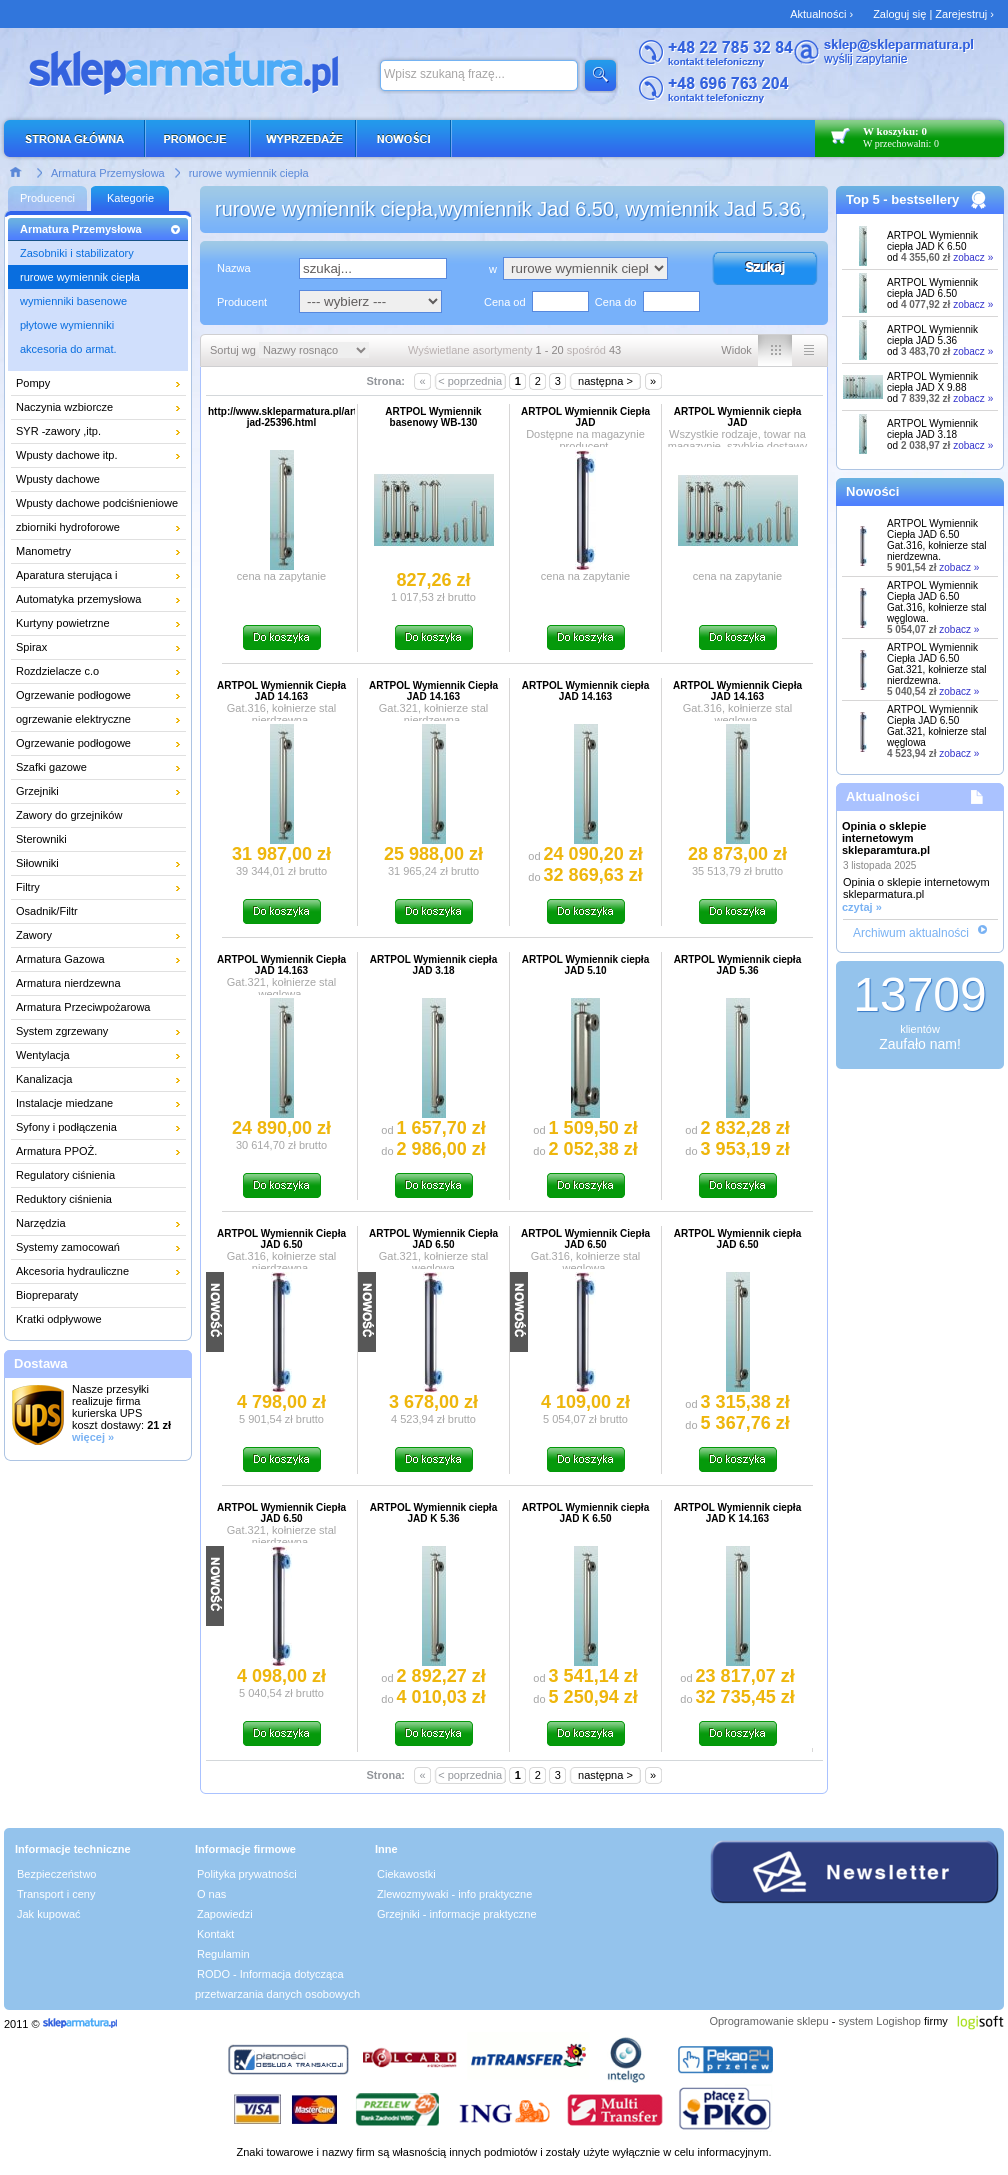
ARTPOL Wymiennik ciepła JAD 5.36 (932, 335)
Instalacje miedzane (64, 1103)
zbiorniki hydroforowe (68, 527)
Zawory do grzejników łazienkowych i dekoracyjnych (88, 818)
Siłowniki (37, 863)
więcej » (93, 1437)
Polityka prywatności (247, 1874)
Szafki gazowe (51, 767)
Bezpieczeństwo (57, 1874)
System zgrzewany (62, 1031)
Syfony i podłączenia (66, 1127)
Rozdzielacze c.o (57, 671)
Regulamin (223, 1954)
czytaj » (862, 907)
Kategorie (130, 198)
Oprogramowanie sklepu (768, 2021)
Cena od (505, 302)
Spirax (31, 647)
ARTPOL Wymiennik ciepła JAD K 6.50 (932, 241)
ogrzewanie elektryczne (73, 719)
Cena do (616, 302)
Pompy (33, 383)
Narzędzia (41, 1223)
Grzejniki (37, 791)
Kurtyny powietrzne (63, 623)
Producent (242, 302)
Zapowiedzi (225, 1914)
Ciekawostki (406, 1874)
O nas (211, 1894)
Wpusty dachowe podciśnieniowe (97, 503)
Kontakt (215, 1934)
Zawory (34, 935)
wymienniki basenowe (73, 301)
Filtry (28, 887)
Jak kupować (49, 1914)
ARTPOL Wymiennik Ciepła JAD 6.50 (937, 540)
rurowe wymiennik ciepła (249, 173)
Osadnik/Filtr (47, 911)
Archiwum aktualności (911, 933)
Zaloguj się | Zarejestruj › (933, 14)
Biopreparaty (47, 1295)
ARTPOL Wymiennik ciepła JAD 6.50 (932, 288)
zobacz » (973, 257)
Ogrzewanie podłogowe (73, 695)
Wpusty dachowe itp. (67, 455)
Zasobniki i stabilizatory (77, 253)
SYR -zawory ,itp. (58, 431)
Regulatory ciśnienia (65, 1175)
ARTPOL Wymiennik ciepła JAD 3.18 (932, 429)
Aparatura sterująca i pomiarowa (67, 578)
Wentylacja (43, 1055)
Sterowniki (41, 839)
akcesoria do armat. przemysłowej (68, 352)
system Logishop (879, 2021)
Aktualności (883, 796)
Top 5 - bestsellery (902, 199)
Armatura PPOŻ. (56, 1151)
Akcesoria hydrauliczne (72, 1271)
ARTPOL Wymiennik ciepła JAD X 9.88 (932, 382)
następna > (605, 381)
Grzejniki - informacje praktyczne (457, 1914)
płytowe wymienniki (67, 325)
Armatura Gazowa (60, 959)
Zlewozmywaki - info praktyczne (454, 1894)
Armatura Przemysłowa (108, 173)
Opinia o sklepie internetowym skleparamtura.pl (886, 838)
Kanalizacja (44, 1079)
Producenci (47, 198)
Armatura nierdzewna (68, 983)
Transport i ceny (56, 1894)
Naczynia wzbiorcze (64, 407)
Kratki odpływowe (59, 1319)
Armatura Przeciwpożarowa (83, 1007)
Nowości (872, 491)
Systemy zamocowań (68, 1247)
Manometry (43, 551)
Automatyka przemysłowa (78, 599)
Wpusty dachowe (58, 479)
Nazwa (234, 268)
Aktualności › (821, 14)
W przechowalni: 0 (901, 143)
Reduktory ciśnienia (64, 1199)
